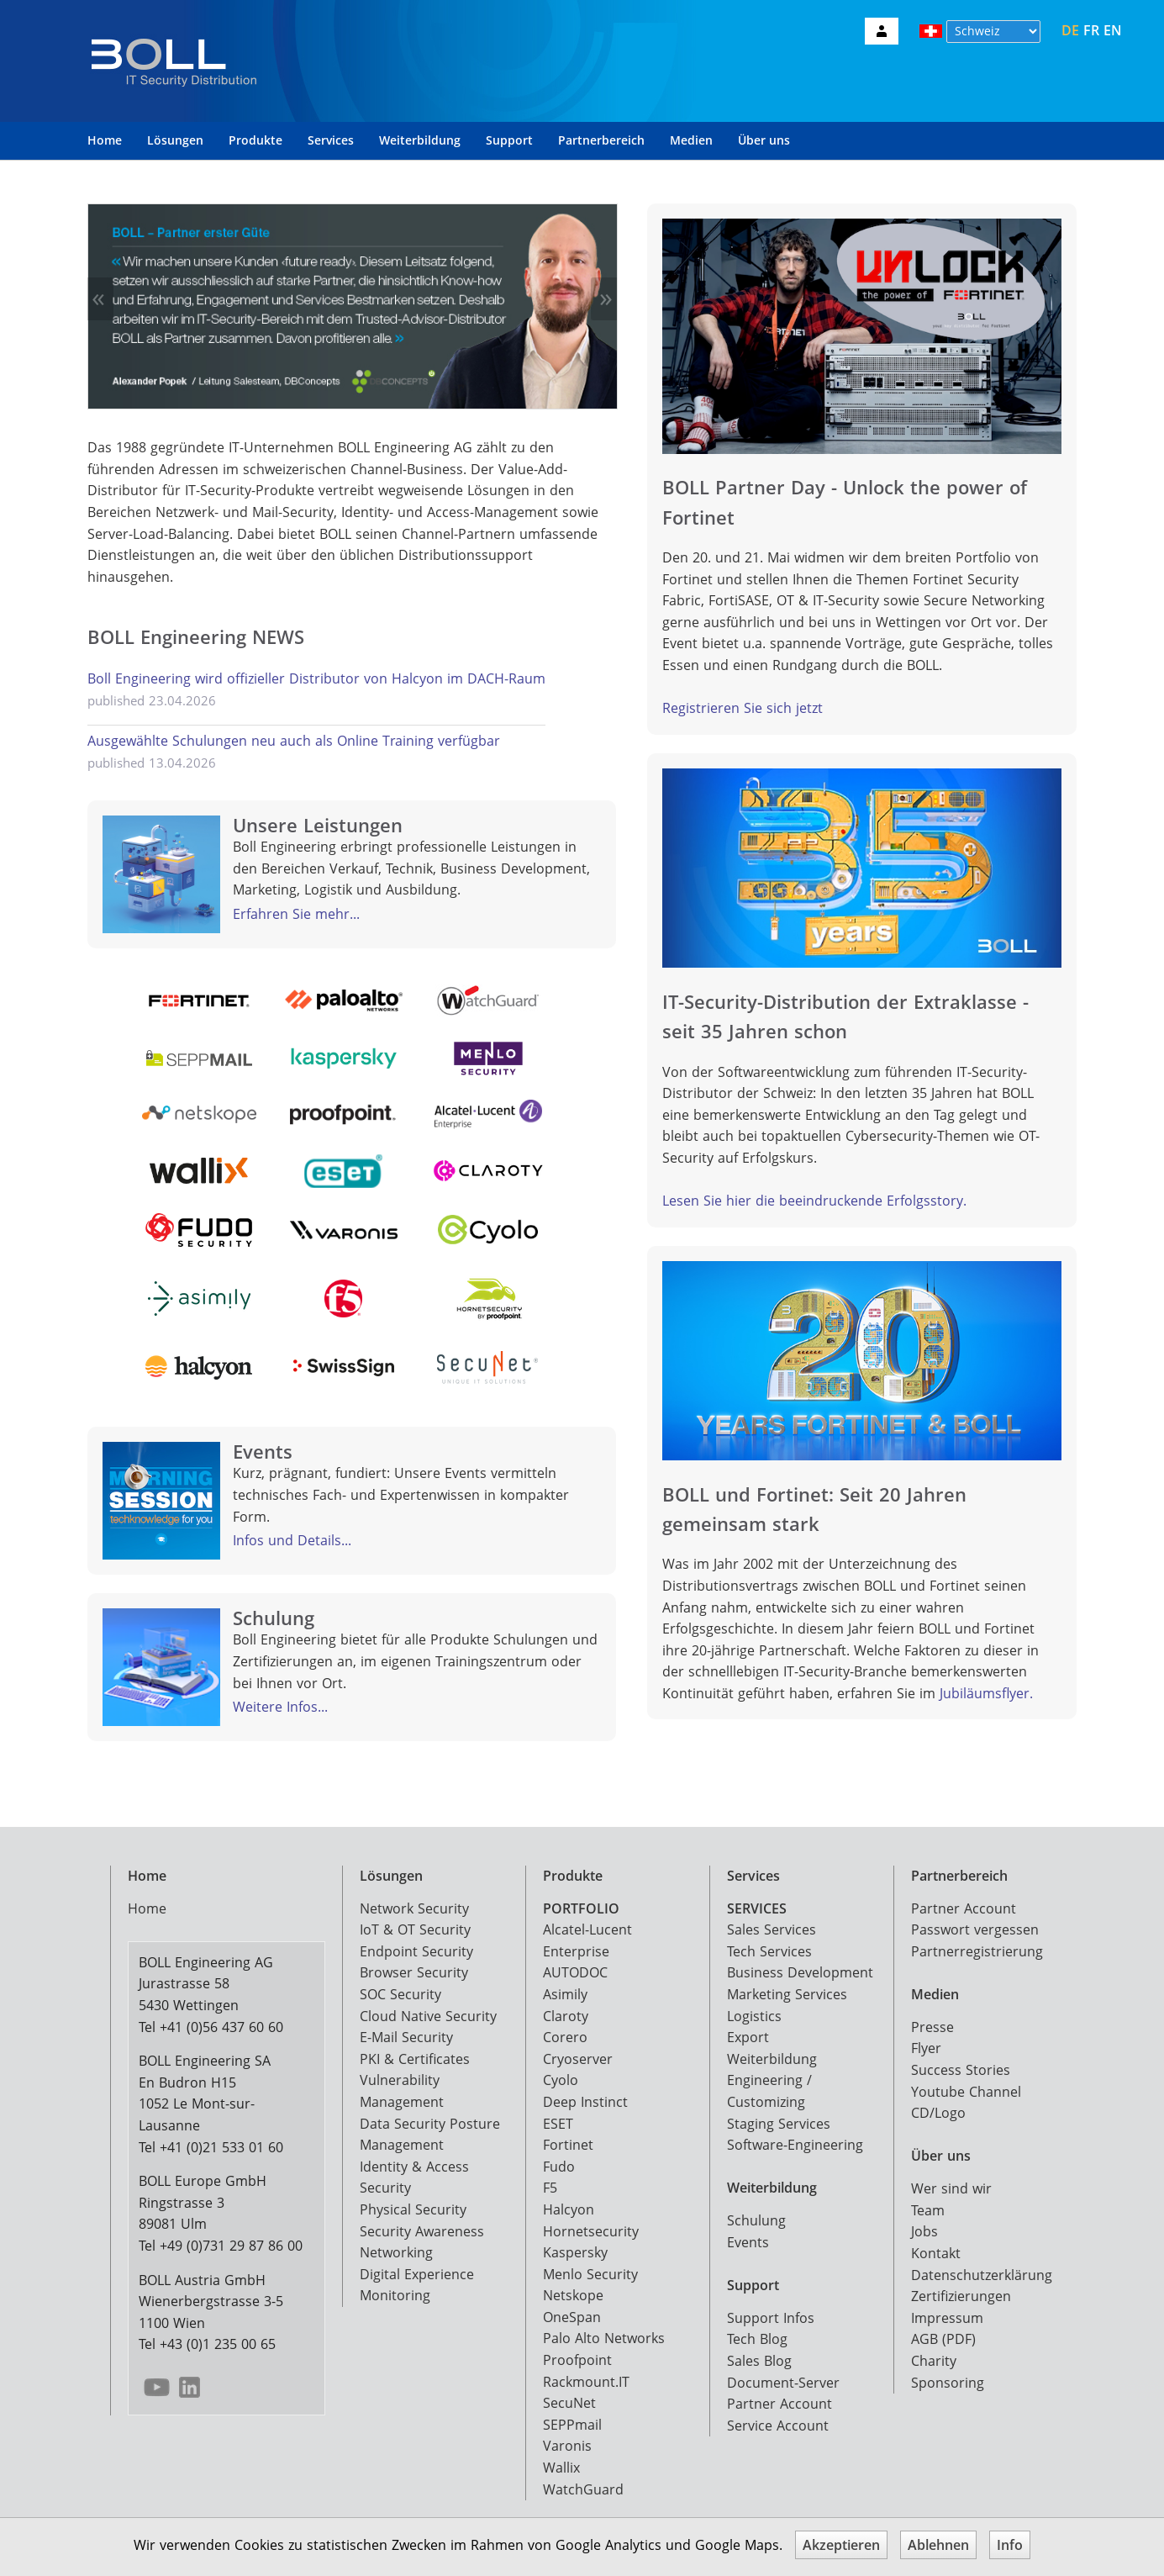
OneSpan (572, 2317)
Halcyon (568, 2209)
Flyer (926, 2048)
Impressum (947, 2318)
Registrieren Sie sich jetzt (742, 708)
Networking (396, 2252)
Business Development (800, 1972)
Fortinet (568, 2144)
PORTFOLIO (581, 1908)
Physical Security (413, 2209)
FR (1091, 30)
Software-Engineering (795, 2144)
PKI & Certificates (415, 2059)
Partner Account (779, 2403)
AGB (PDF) (943, 2339)
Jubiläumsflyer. (986, 1693)
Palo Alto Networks (604, 2338)
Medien (691, 140)
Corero (565, 2037)
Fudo (559, 2166)
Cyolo (560, 2080)
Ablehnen (938, 2545)
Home (104, 140)
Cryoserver (578, 2059)
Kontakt (936, 2253)
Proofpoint (577, 2360)
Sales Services (771, 1929)
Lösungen (175, 140)
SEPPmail (572, 2424)
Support (509, 140)
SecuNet (569, 2403)
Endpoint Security (416, 1951)
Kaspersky (575, 2252)
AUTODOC (575, 1972)
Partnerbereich (601, 140)
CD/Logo (938, 2113)
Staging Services (778, 2123)
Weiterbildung (420, 140)
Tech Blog (757, 2339)
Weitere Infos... (280, 1706)
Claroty (565, 2016)
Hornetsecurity (591, 2231)
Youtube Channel (966, 2091)
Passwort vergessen (975, 1929)
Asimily (565, 1994)
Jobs (924, 2231)
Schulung (756, 2220)
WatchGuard (583, 2489)
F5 (550, 2187)
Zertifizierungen (961, 2296)
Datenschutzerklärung (981, 2275)
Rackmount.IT (586, 2382)
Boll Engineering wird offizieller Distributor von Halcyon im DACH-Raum (316, 678)
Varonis (567, 2445)
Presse (932, 2027)
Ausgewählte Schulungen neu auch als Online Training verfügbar (293, 740)
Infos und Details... (292, 1540)
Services (331, 140)
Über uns (764, 140)
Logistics (754, 2016)
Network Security (414, 1908)
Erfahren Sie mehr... (296, 914)
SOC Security (400, 1994)
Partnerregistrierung (977, 1951)
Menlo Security (590, 2274)
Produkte (255, 140)
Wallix (561, 2467)
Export (748, 2037)
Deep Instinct (585, 2102)
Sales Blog (759, 2361)
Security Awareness (422, 2231)
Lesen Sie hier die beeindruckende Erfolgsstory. (814, 1200)
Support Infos (770, 2318)
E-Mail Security (406, 2037)
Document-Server (783, 2382)
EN (1112, 30)
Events (748, 2242)
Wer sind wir (951, 2188)
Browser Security (414, 1972)
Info (1010, 2545)
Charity (933, 2361)
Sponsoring (947, 2382)
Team (928, 2210)
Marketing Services (787, 1994)
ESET (558, 2123)
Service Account (778, 2425)
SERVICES (757, 1908)
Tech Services (769, 1951)
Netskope (573, 2295)
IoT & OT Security (415, 1929)
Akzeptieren (841, 2545)
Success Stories (960, 2070)
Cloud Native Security (428, 2016)
